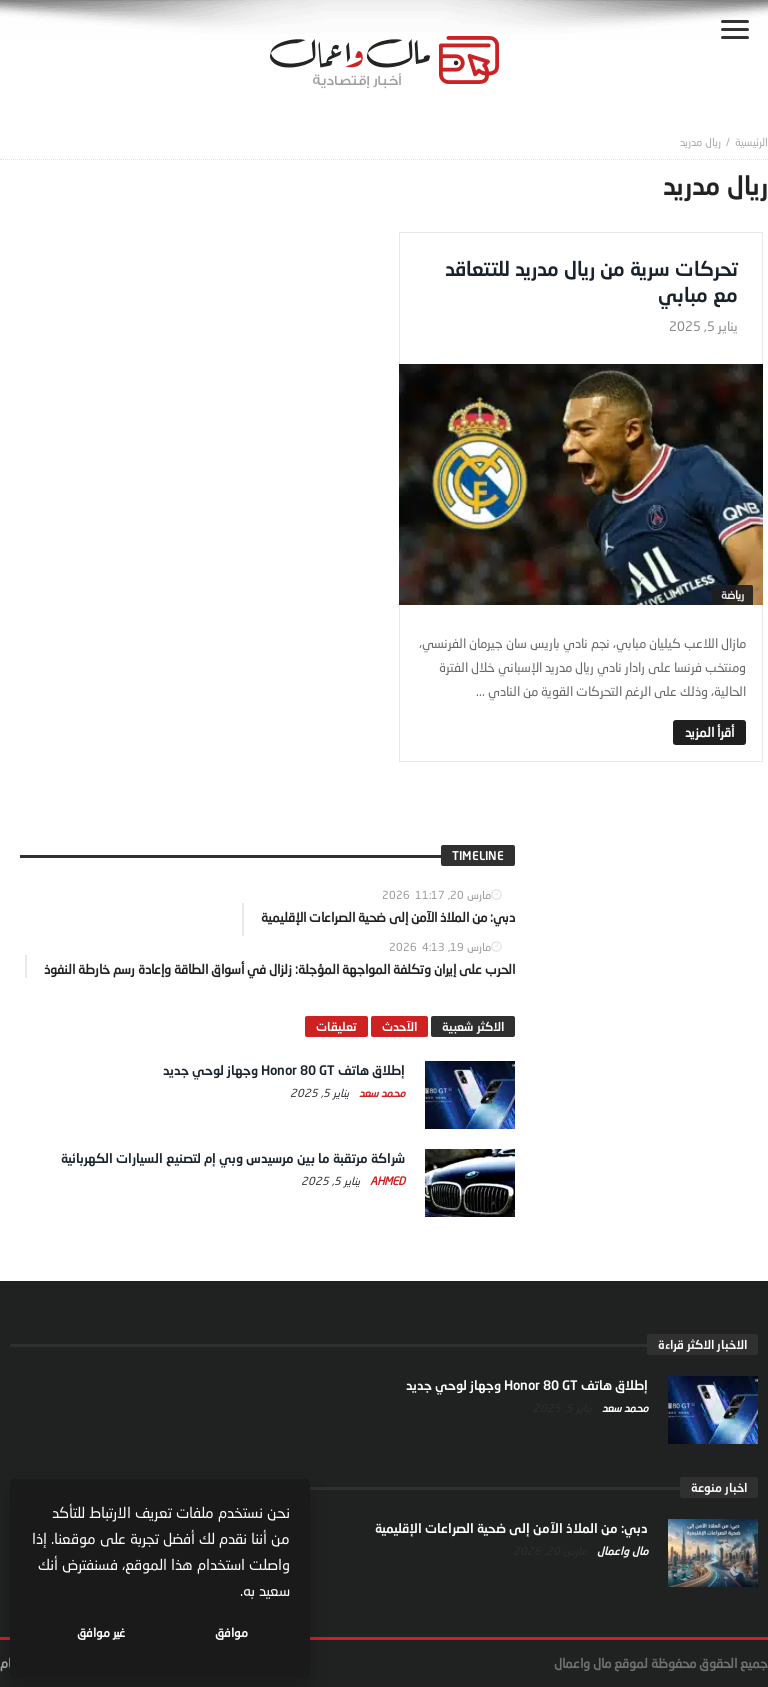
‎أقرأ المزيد (709, 732)
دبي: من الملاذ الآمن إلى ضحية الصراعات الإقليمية (511, 1528)
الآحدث (399, 1026)
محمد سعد (380, 1092)
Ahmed (386, 1180)
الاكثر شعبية (473, 1026)
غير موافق (101, 1632)
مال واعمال (621, 1550)
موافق (231, 1632)
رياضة (732, 594)
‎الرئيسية (751, 141)
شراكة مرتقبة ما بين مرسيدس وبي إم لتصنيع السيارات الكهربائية (233, 1158)
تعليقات (336, 1026)
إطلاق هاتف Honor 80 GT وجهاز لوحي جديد (284, 1070)
